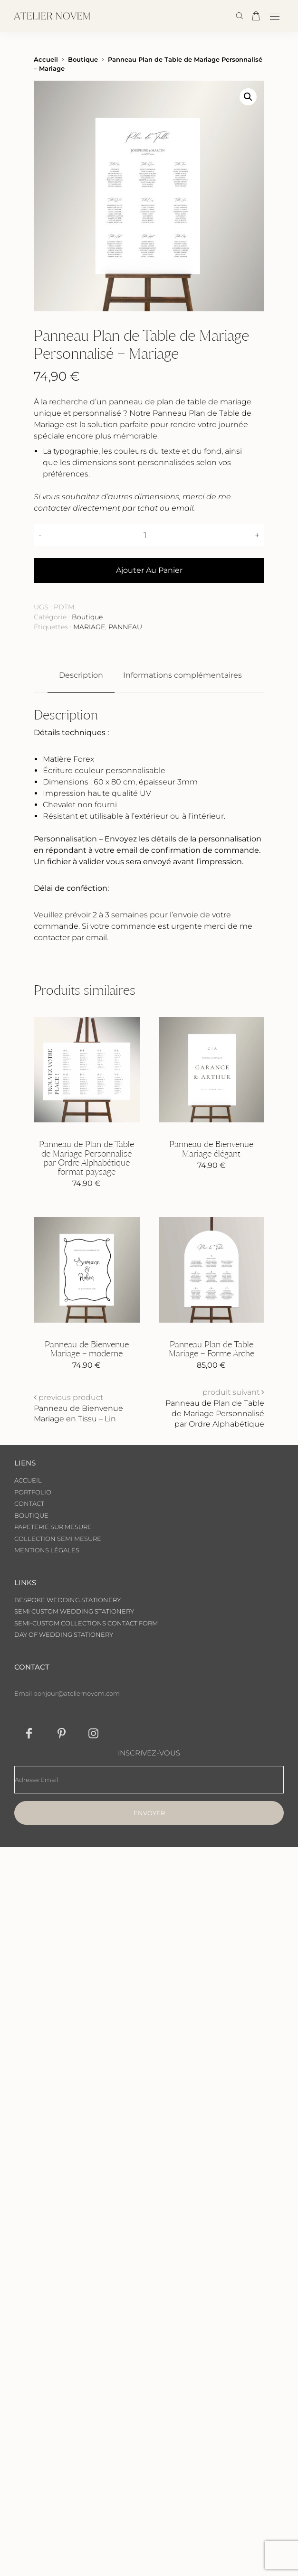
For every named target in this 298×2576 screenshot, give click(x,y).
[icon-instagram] (93, 1733)
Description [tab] (81, 675)
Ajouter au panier (149, 570)
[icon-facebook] (29, 1733)
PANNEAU (125, 627)
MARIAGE (89, 627)
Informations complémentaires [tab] (182, 675)
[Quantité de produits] (148, 535)
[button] (248, 96)
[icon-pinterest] (61, 1733)
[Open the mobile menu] (274, 16)
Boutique (83, 59)
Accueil (46, 59)
